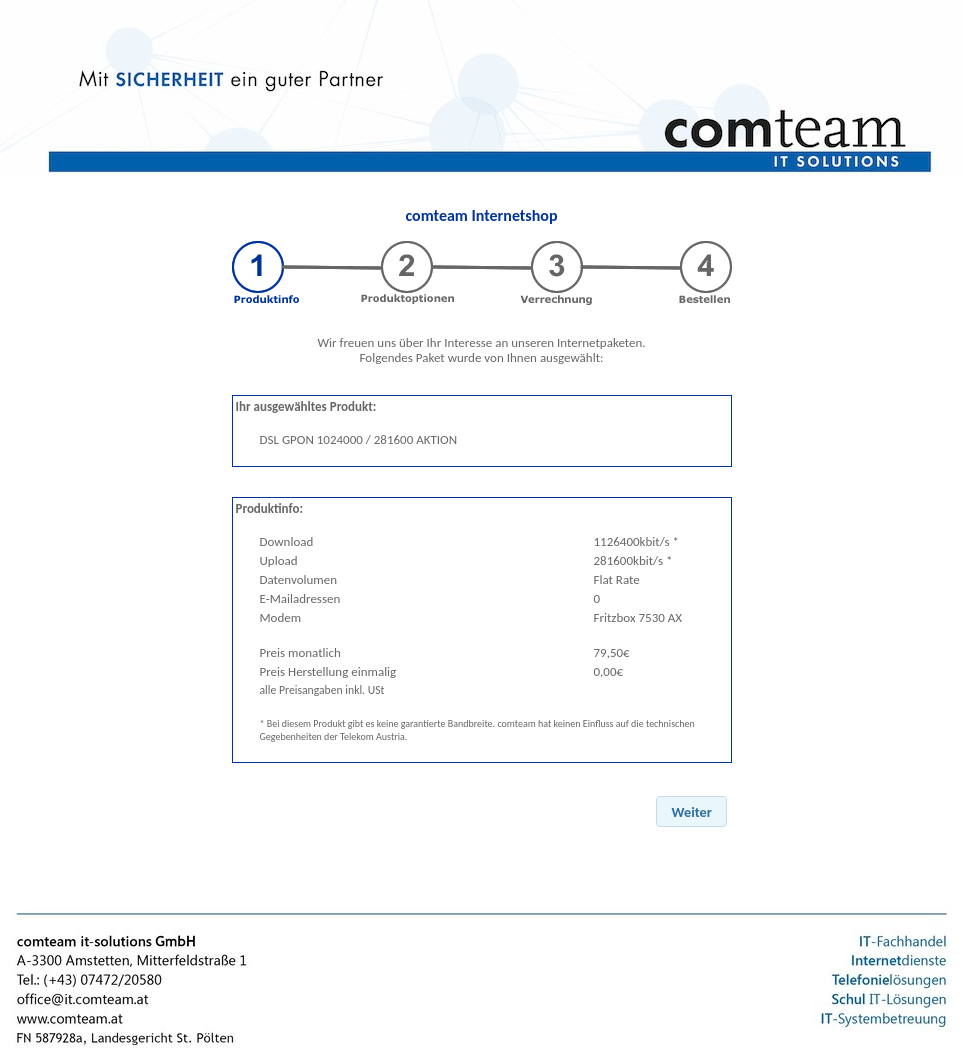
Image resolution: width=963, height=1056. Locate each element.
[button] (691, 811)
